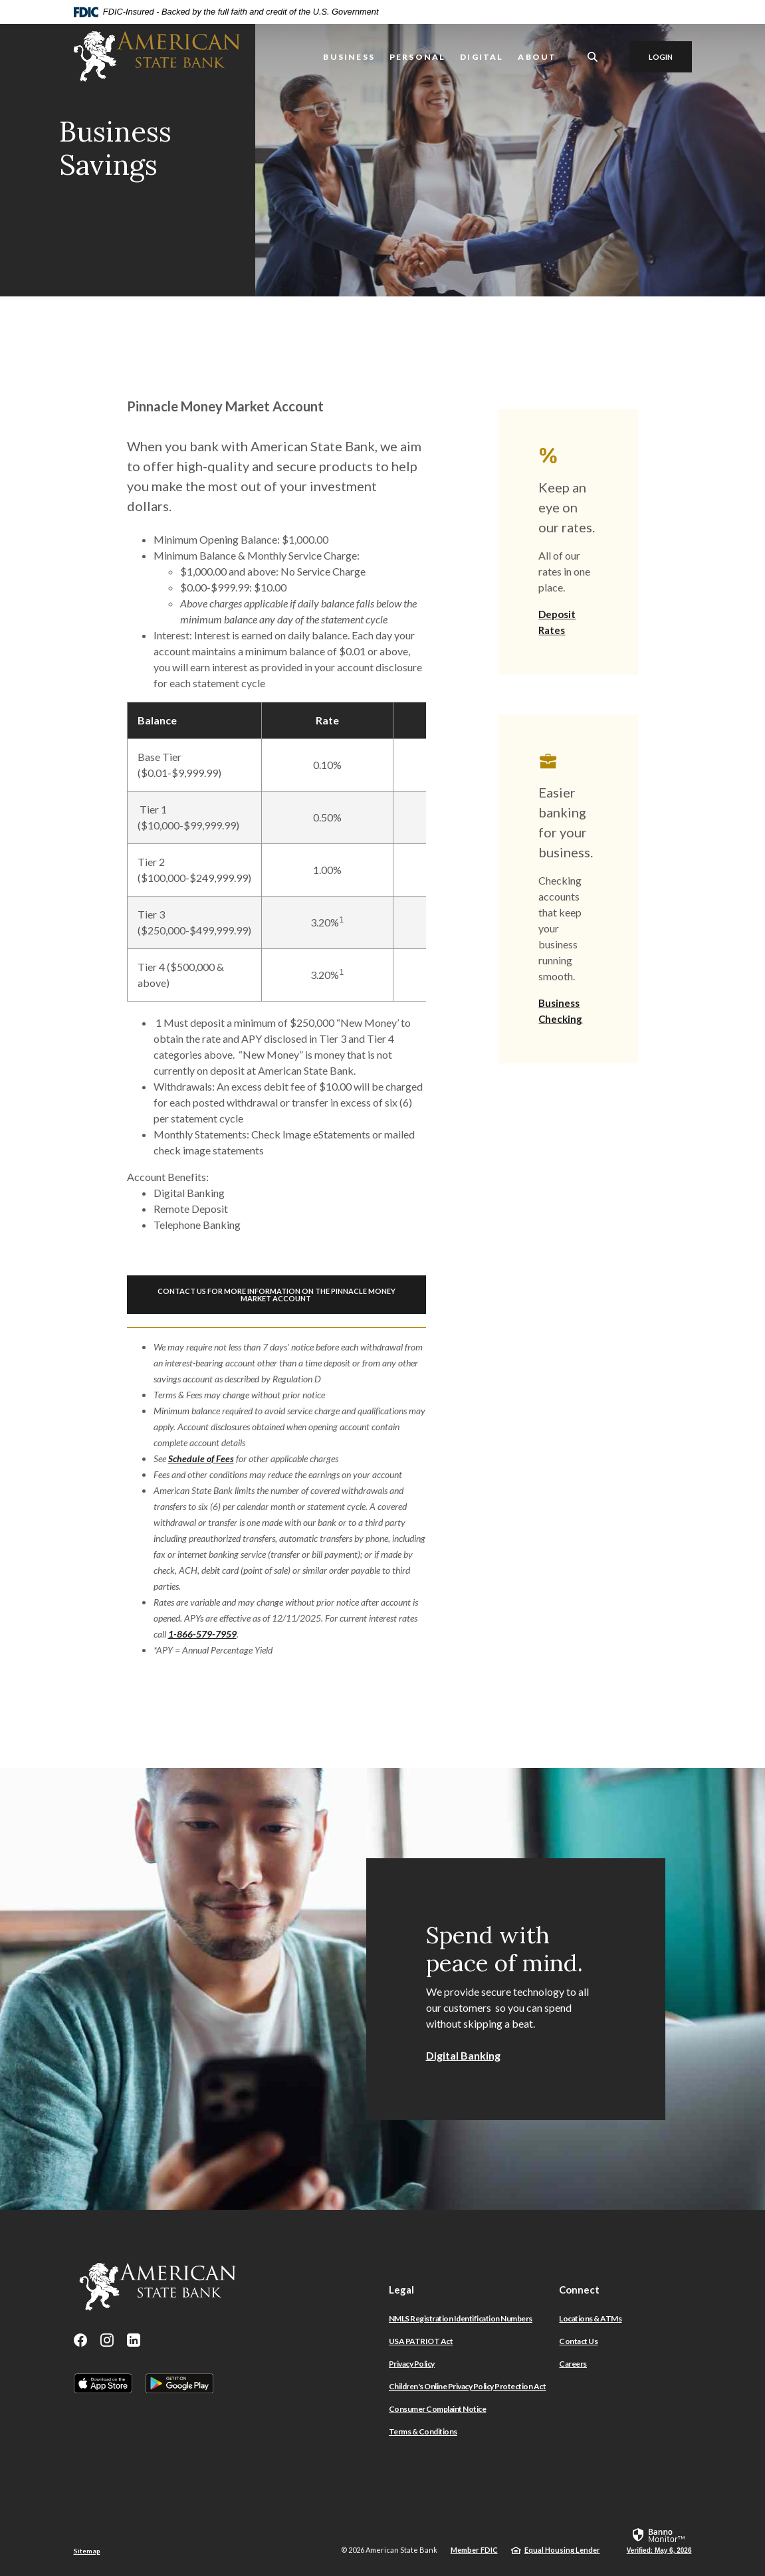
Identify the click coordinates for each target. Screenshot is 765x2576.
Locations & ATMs (590, 2318)
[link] (659, 2540)
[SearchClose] (593, 56)
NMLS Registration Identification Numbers (460, 2318)
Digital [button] (481, 57)
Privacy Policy (412, 2364)
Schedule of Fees (201, 1458)
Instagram (107, 2340)
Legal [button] (401, 2290)
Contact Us (578, 2341)
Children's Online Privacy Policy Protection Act (467, 2386)
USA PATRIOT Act (421, 2341)
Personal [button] (417, 57)
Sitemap (87, 2551)
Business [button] (348, 57)
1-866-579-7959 (202, 1634)
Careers (573, 2364)
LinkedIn (133, 2340)
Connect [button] (579, 2290)
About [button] (537, 57)
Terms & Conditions (423, 2431)
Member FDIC (474, 2549)
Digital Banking (463, 2055)
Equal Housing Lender (562, 2549)
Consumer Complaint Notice (438, 2409)
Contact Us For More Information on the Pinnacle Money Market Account (276, 1295)
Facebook (80, 2340)
